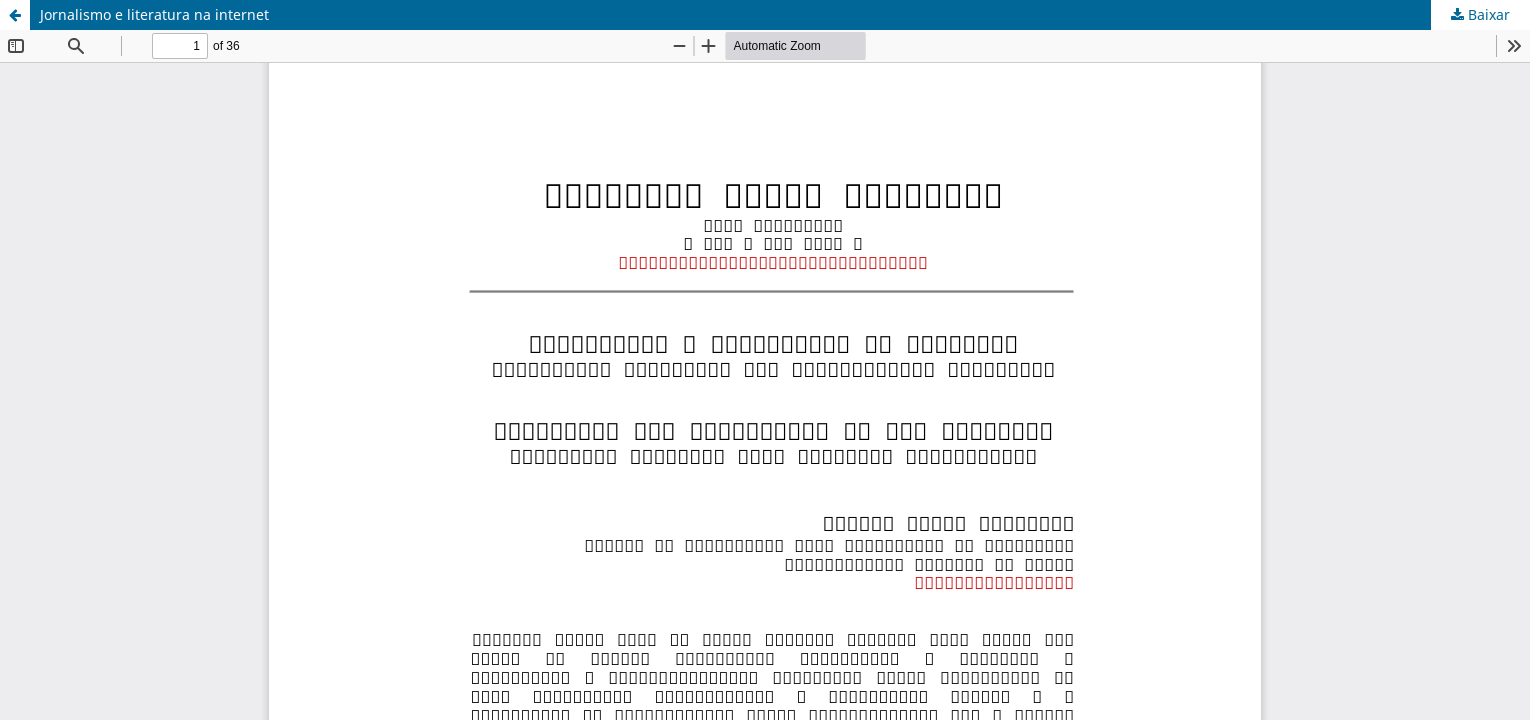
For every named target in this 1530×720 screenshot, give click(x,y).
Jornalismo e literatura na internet (154, 14)
